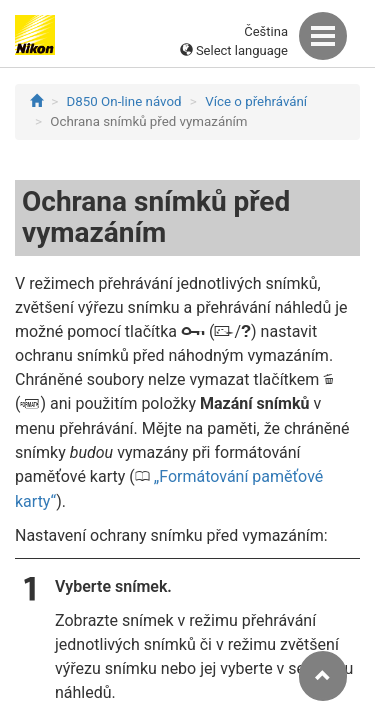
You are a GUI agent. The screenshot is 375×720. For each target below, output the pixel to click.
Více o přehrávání (256, 101)
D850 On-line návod (124, 101)
